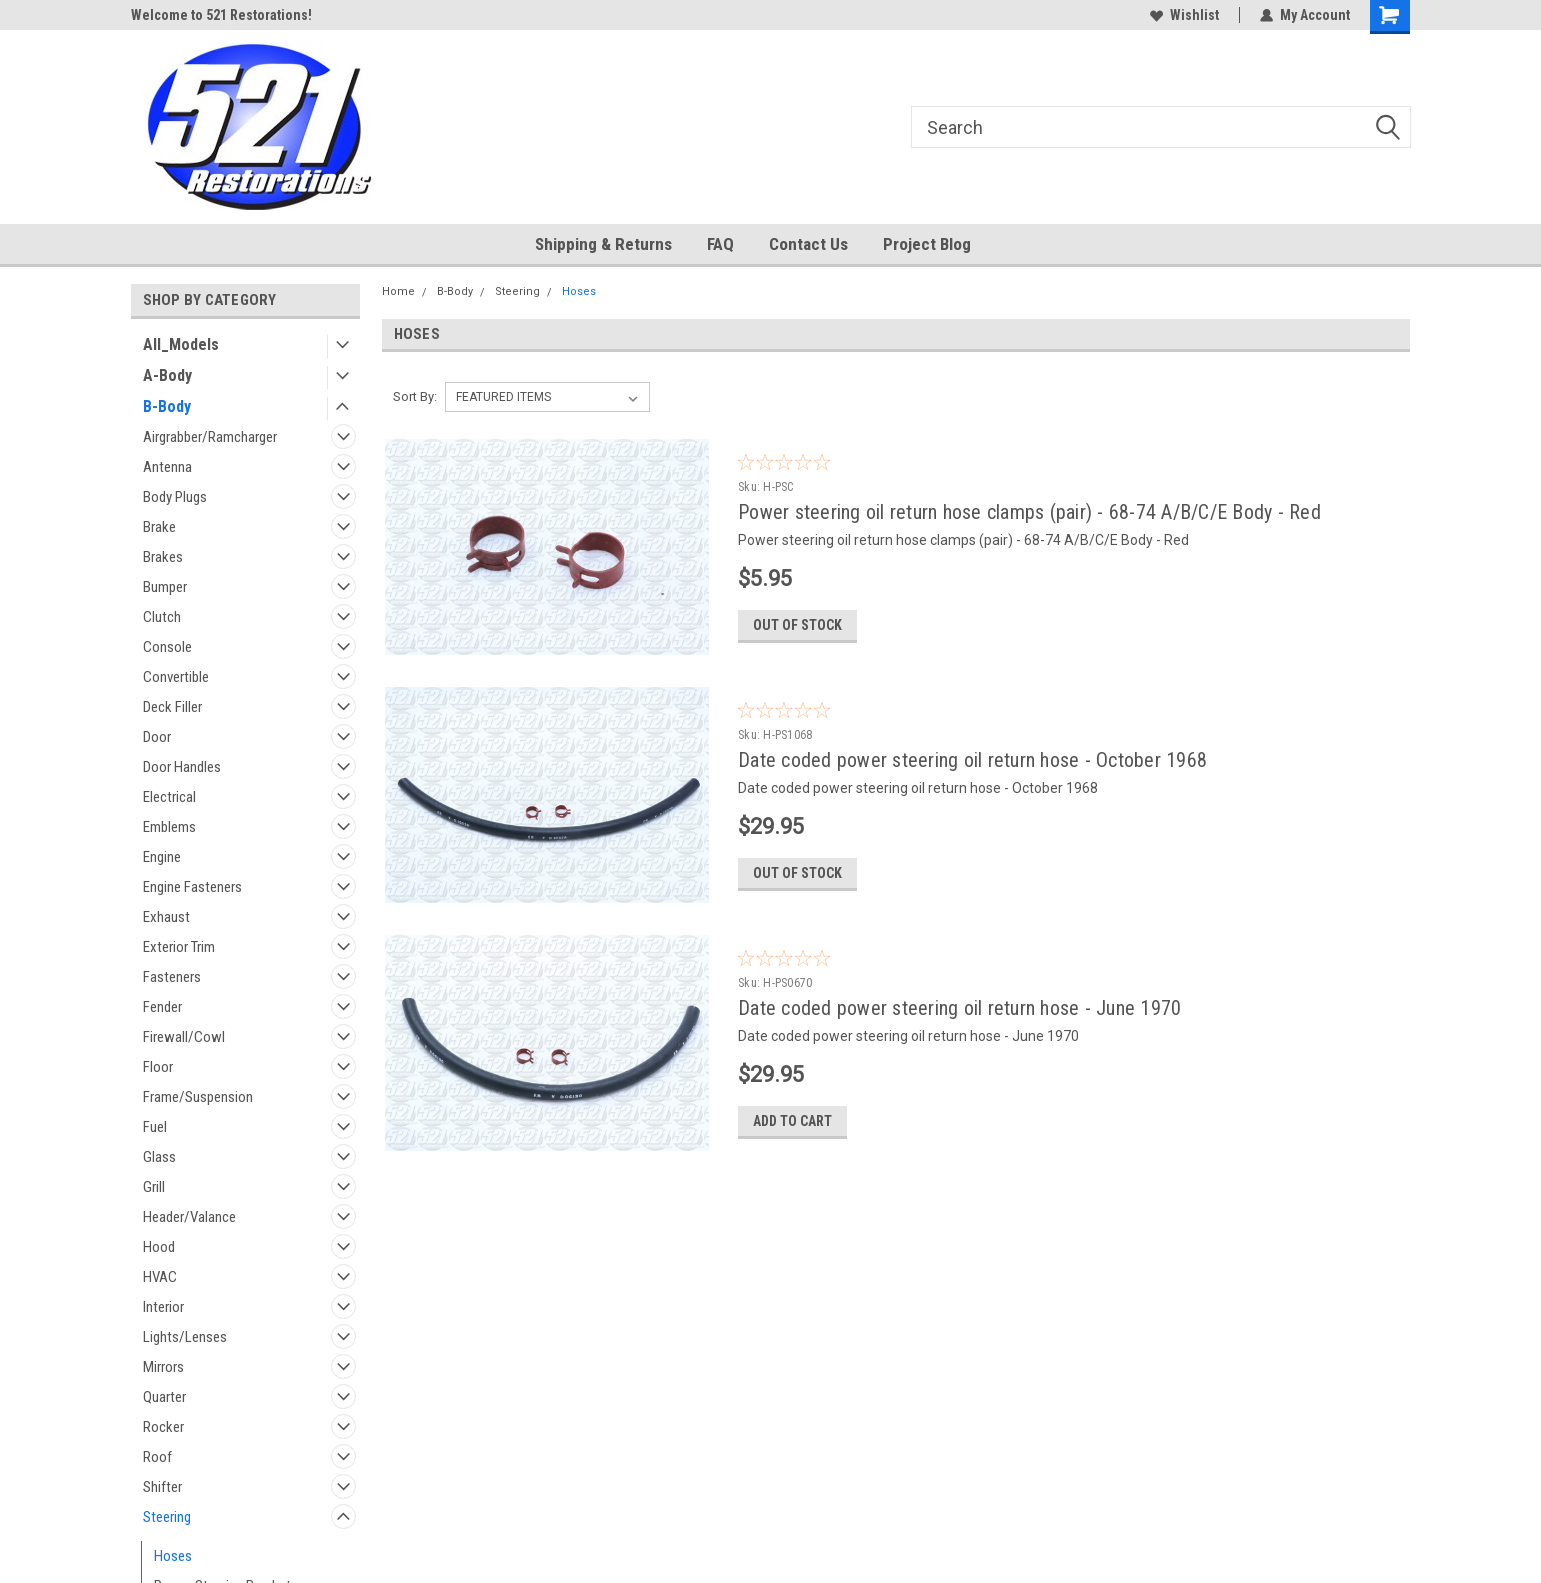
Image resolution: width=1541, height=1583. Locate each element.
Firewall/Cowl (184, 1037)
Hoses (173, 1556)
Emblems (169, 827)
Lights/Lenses (185, 1337)
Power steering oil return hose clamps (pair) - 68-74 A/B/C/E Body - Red (1029, 512)
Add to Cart (792, 1121)
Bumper (165, 587)
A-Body (167, 375)
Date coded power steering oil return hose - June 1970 (959, 1008)
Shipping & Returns (603, 244)
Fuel (155, 1127)
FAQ (720, 244)
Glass (159, 1157)
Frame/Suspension (198, 1097)
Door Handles (182, 767)
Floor (158, 1067)
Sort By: (415, 396)
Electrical (169, 797)
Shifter (162, 1487)
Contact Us (808, 244)
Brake (159, 527)
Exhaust (166, 917)
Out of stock (797, 625)
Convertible (176, 677)
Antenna (167, 467)
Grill (154, 1187)
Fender (162, 1007)
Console (167, 647)
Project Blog (927, 244)
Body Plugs (175, 497)
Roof (157, 1457)
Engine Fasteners (192, 887)
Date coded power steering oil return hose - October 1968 (972, 760)
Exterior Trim (179, 947)
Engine (162, 857)
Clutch (162, 617)
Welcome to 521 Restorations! (221, 15)
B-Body (167, 406)
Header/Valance (189, 1217)
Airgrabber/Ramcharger (210, 437)
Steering (167, 1517)
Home (398, 291)
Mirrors (163, 1367)
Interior (163, 1307)
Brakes (163, 557)
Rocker (163, 1427)
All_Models (181, 344)
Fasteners (172, 977)
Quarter (164, 1397)
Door (157, 737)
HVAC (160, 1277)
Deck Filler (172, 707)
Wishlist (1184, 15)
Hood (159, 1247)
